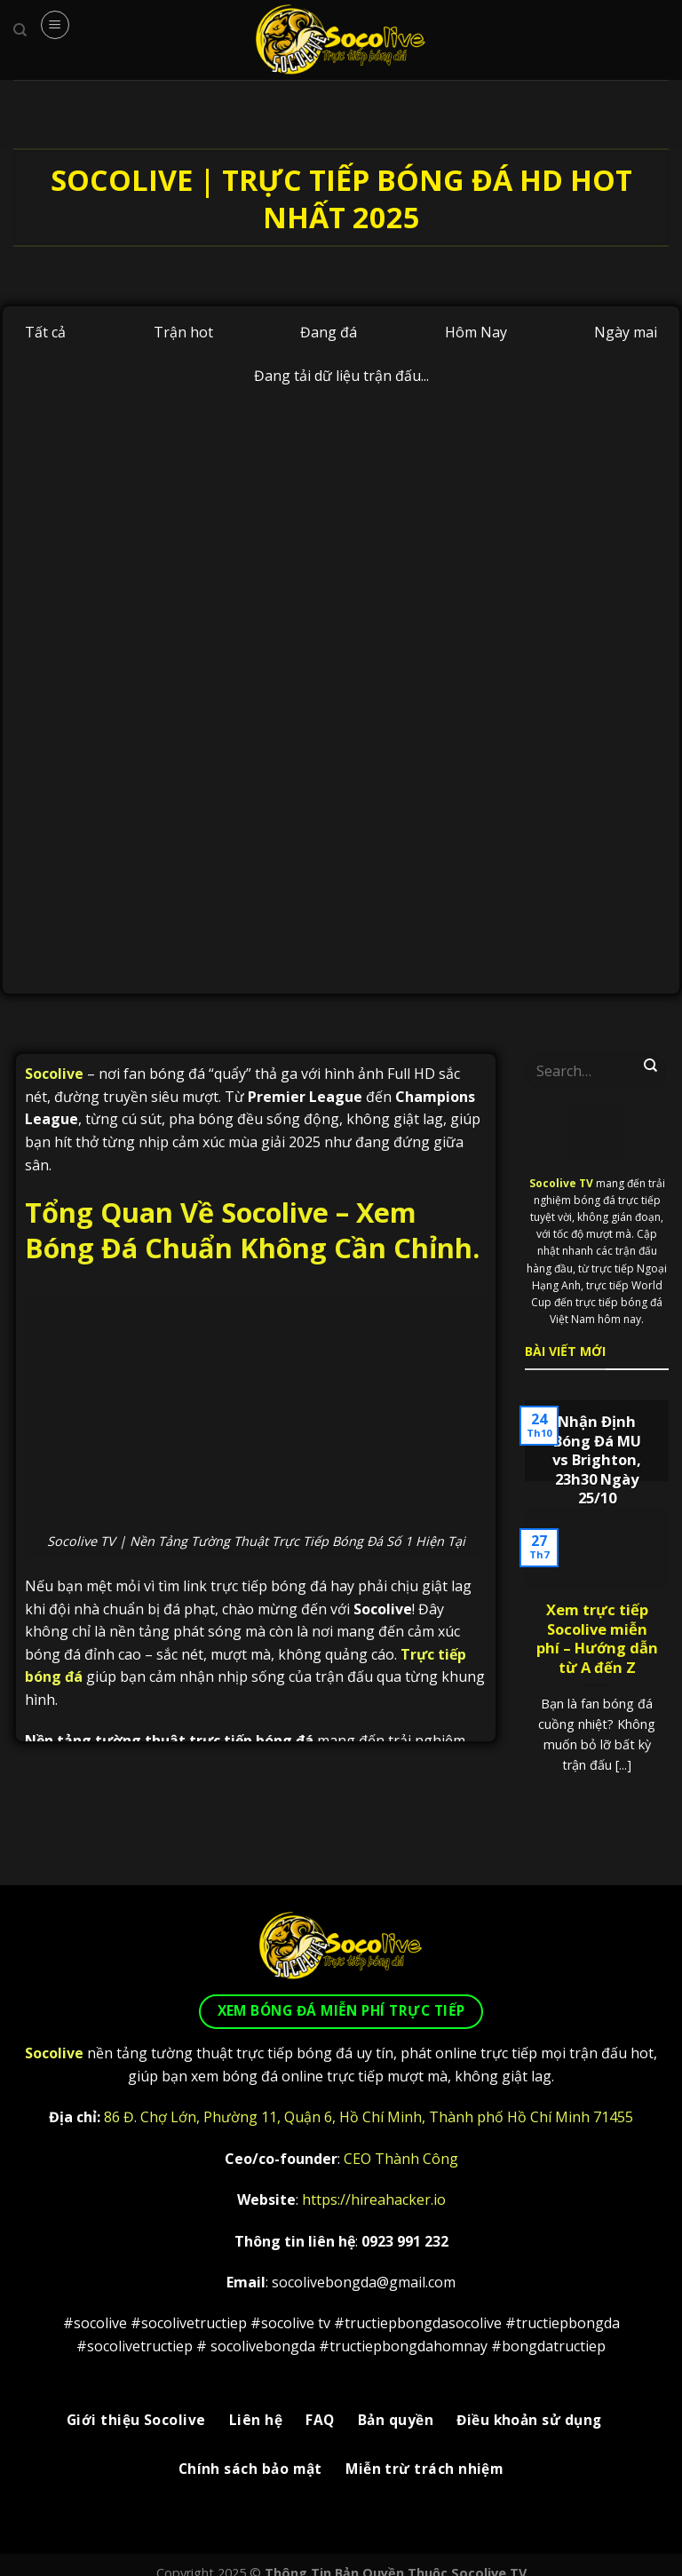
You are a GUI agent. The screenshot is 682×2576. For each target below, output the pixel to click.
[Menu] (55, 25)
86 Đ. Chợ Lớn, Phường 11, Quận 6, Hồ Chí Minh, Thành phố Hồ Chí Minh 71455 (368, 2117)
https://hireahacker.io (374, 2199)
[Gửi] (651, 1065)
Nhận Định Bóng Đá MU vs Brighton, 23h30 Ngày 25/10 (596, 1460)
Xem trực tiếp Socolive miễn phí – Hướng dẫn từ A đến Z (597, 1638)
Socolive (54, 1073)
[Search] (20, 30)
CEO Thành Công (401, 2158)
